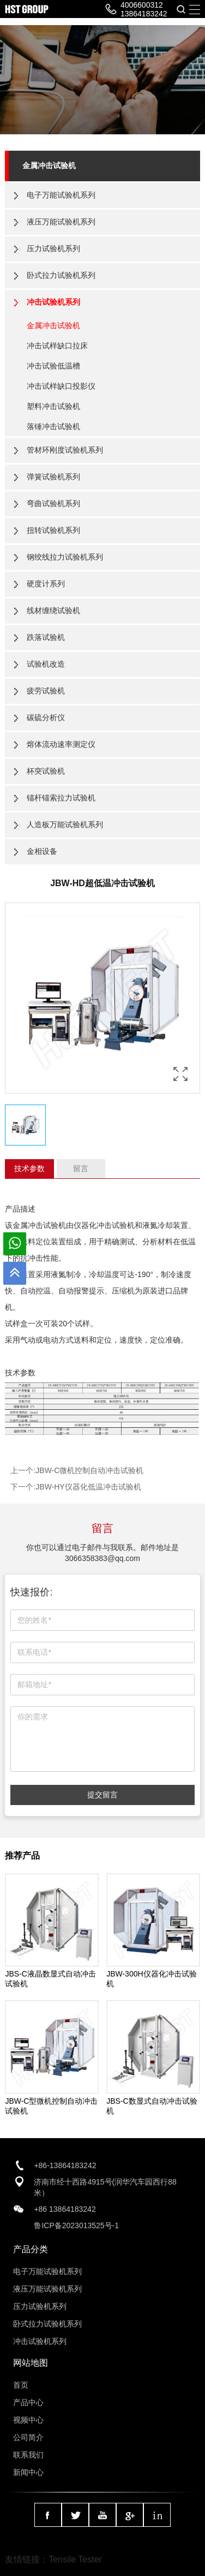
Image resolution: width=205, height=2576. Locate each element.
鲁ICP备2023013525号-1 (76, 2225)
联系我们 (28, 2454)
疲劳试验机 (46, 690)
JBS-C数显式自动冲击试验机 (151, 2106)
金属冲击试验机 (49, 165)
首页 (20, 2385)
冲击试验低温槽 (53, 365)
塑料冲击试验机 (53, 406)
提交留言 (102, 1794)
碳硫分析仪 (46, 717)
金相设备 (42, 851)
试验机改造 (46, 664)
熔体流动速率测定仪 (61, 744)
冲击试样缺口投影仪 (61, 386)
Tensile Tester (75, 2559)
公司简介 (28, 2437)
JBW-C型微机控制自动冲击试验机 (51, 2106)
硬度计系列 (46, 583)
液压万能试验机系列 (61, 221)
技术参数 (29, 1168)
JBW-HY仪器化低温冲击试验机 (88, 1486)
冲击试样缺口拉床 (57, 345)
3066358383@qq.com (102, 1558)
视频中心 (28, 2419)
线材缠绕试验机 (53, 610)
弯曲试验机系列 (53, 503)
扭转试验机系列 (53, 530)
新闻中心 (28, 2472)
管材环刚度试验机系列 (65, 450)
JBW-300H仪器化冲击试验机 (151, 1978)
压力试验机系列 (53, 248)
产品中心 (28, 2402)
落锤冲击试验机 (53, 426)
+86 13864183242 (64, 2209)
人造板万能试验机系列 (65, 824)
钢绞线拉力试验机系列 (65, 557)
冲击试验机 (116, 1225)
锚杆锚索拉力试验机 (61, 797)
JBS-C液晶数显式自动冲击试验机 (50, 1978)
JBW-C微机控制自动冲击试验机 (89, 1470)
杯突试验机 (46, 771)
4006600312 (141, 5)
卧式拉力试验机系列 (61, 275)
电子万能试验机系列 (61, 195)
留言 (80, 1168)
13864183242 (143, 13)
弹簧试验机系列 (53, 476)
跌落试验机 (46, 637)
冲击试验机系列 (53, 302)
